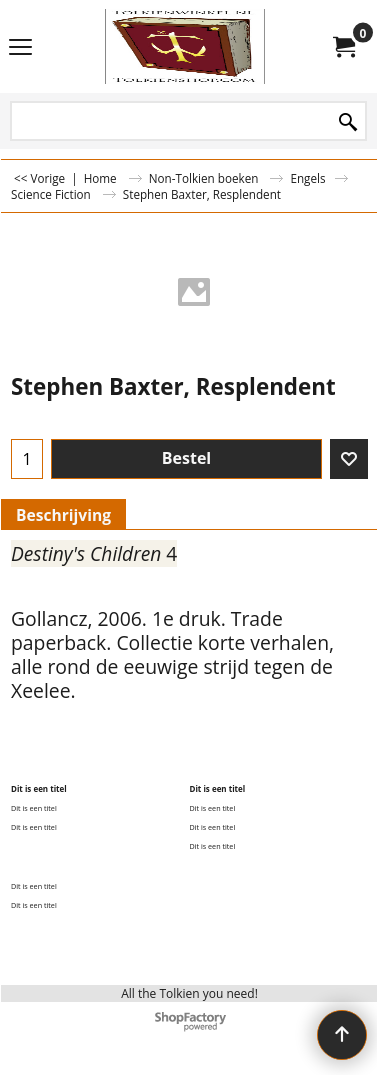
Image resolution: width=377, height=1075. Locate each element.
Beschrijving (63, 515)
